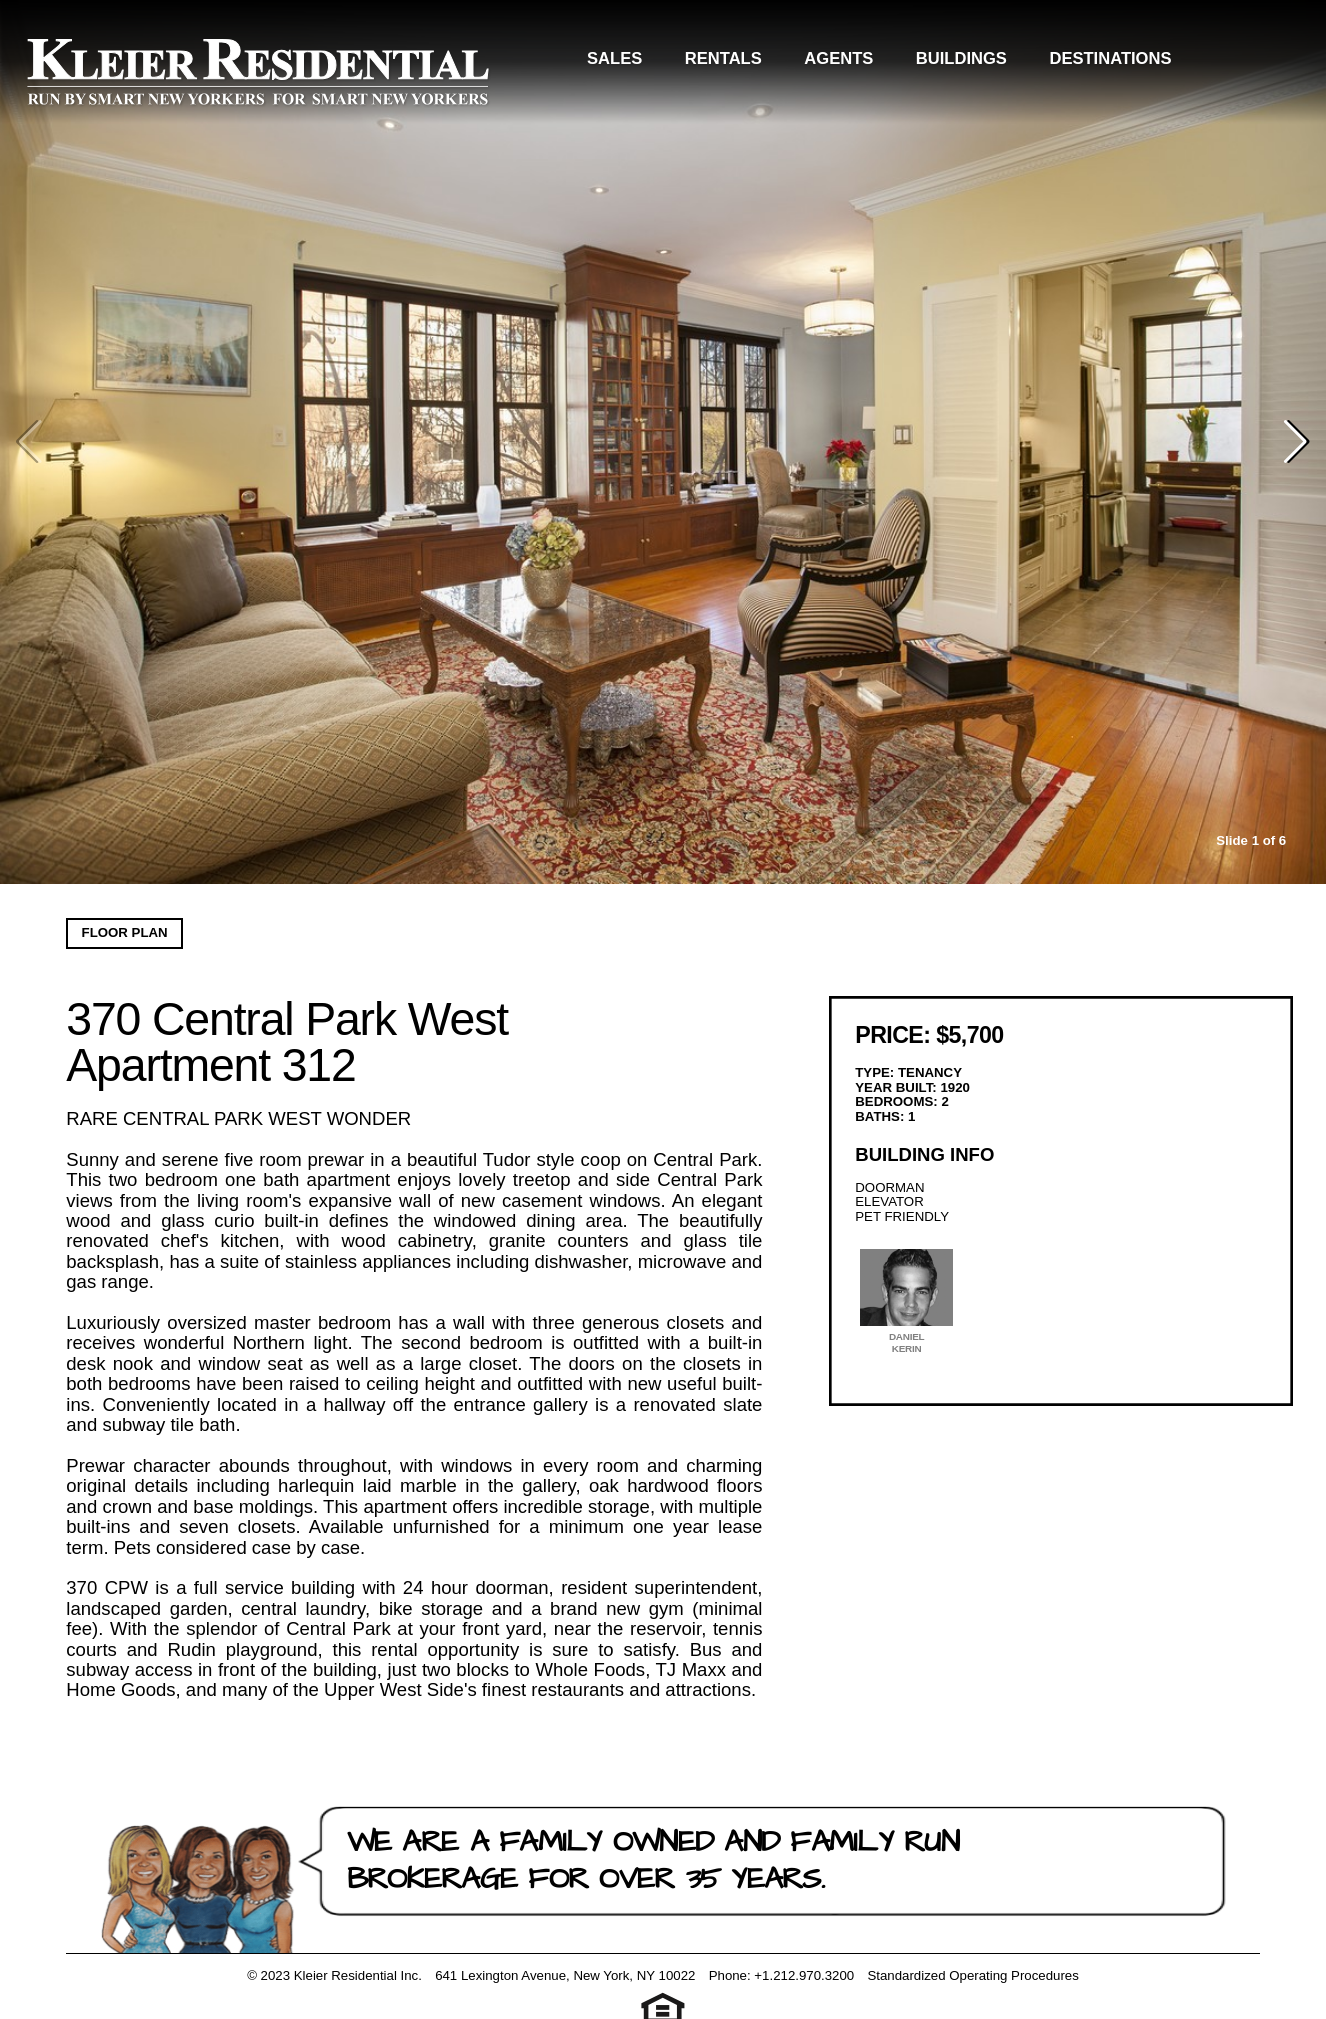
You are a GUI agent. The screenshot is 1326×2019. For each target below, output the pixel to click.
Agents (874, 63)
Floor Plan (125, 932)
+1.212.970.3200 (804, 1975)
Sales (650, 63)
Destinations (1146, 63)
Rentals (758, 63)
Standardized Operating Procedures (972, 1975)
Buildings (996, 63)
